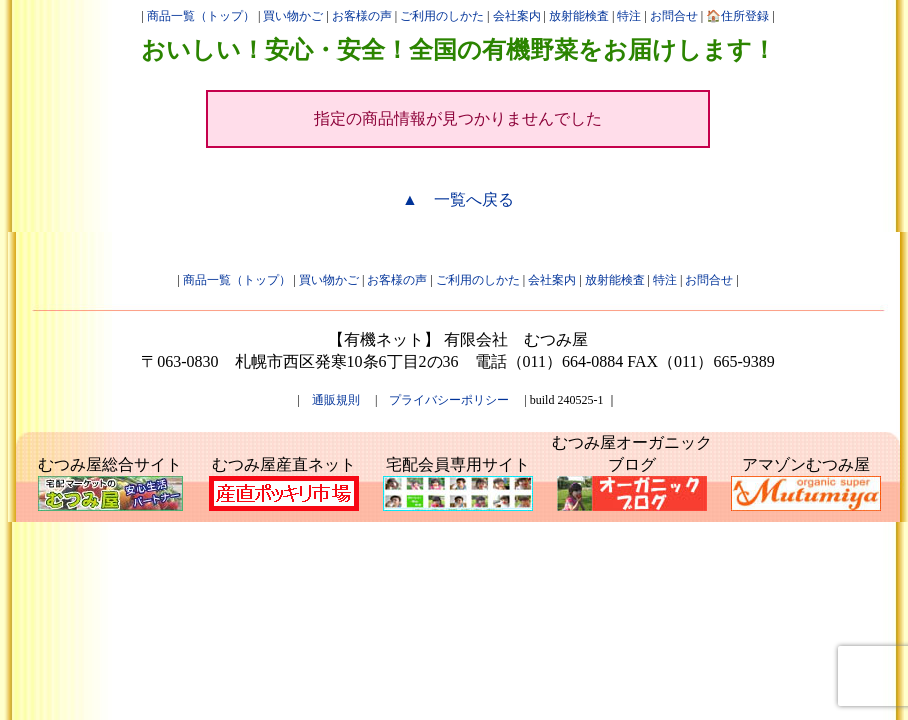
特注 (629, 16)
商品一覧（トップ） (201, 16)
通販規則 (336, 400)
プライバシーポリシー (449, 400)
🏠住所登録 (737, 16)
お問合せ (674, 16)
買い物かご (293, 16)
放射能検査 (579, 16)
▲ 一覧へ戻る (458, 199)
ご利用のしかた (442, 16)
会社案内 (517, 16)
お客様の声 (362, 16)
